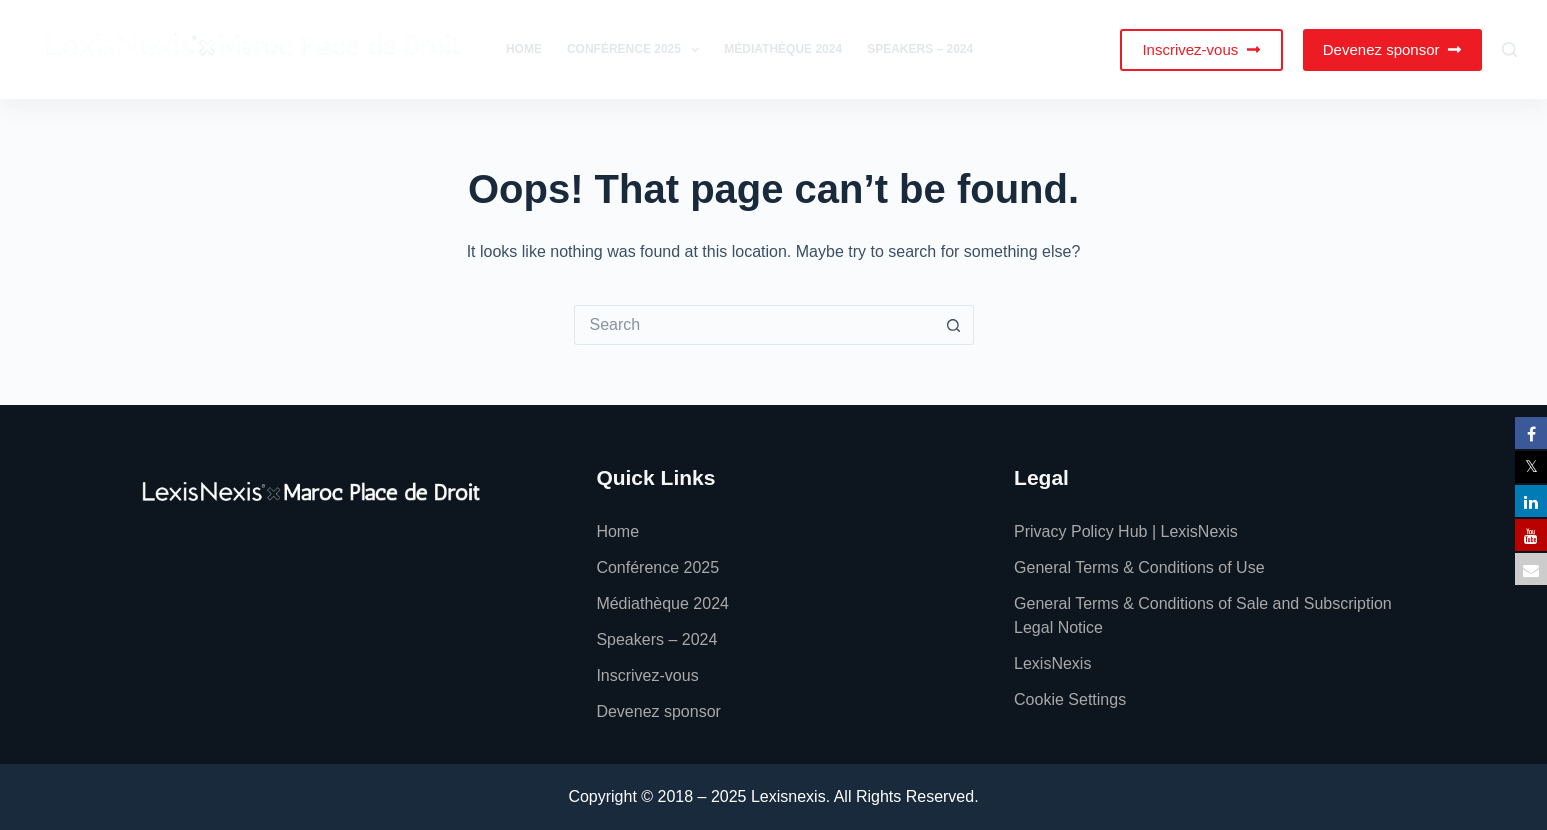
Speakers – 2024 (920, 49)
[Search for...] (754, 325)
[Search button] (954, 325)
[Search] (1509, 49)
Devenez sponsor (1392, 49)
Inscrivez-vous (1201, 49)
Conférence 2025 (637, 50)
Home (524, 49)
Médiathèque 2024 (783, 49)
